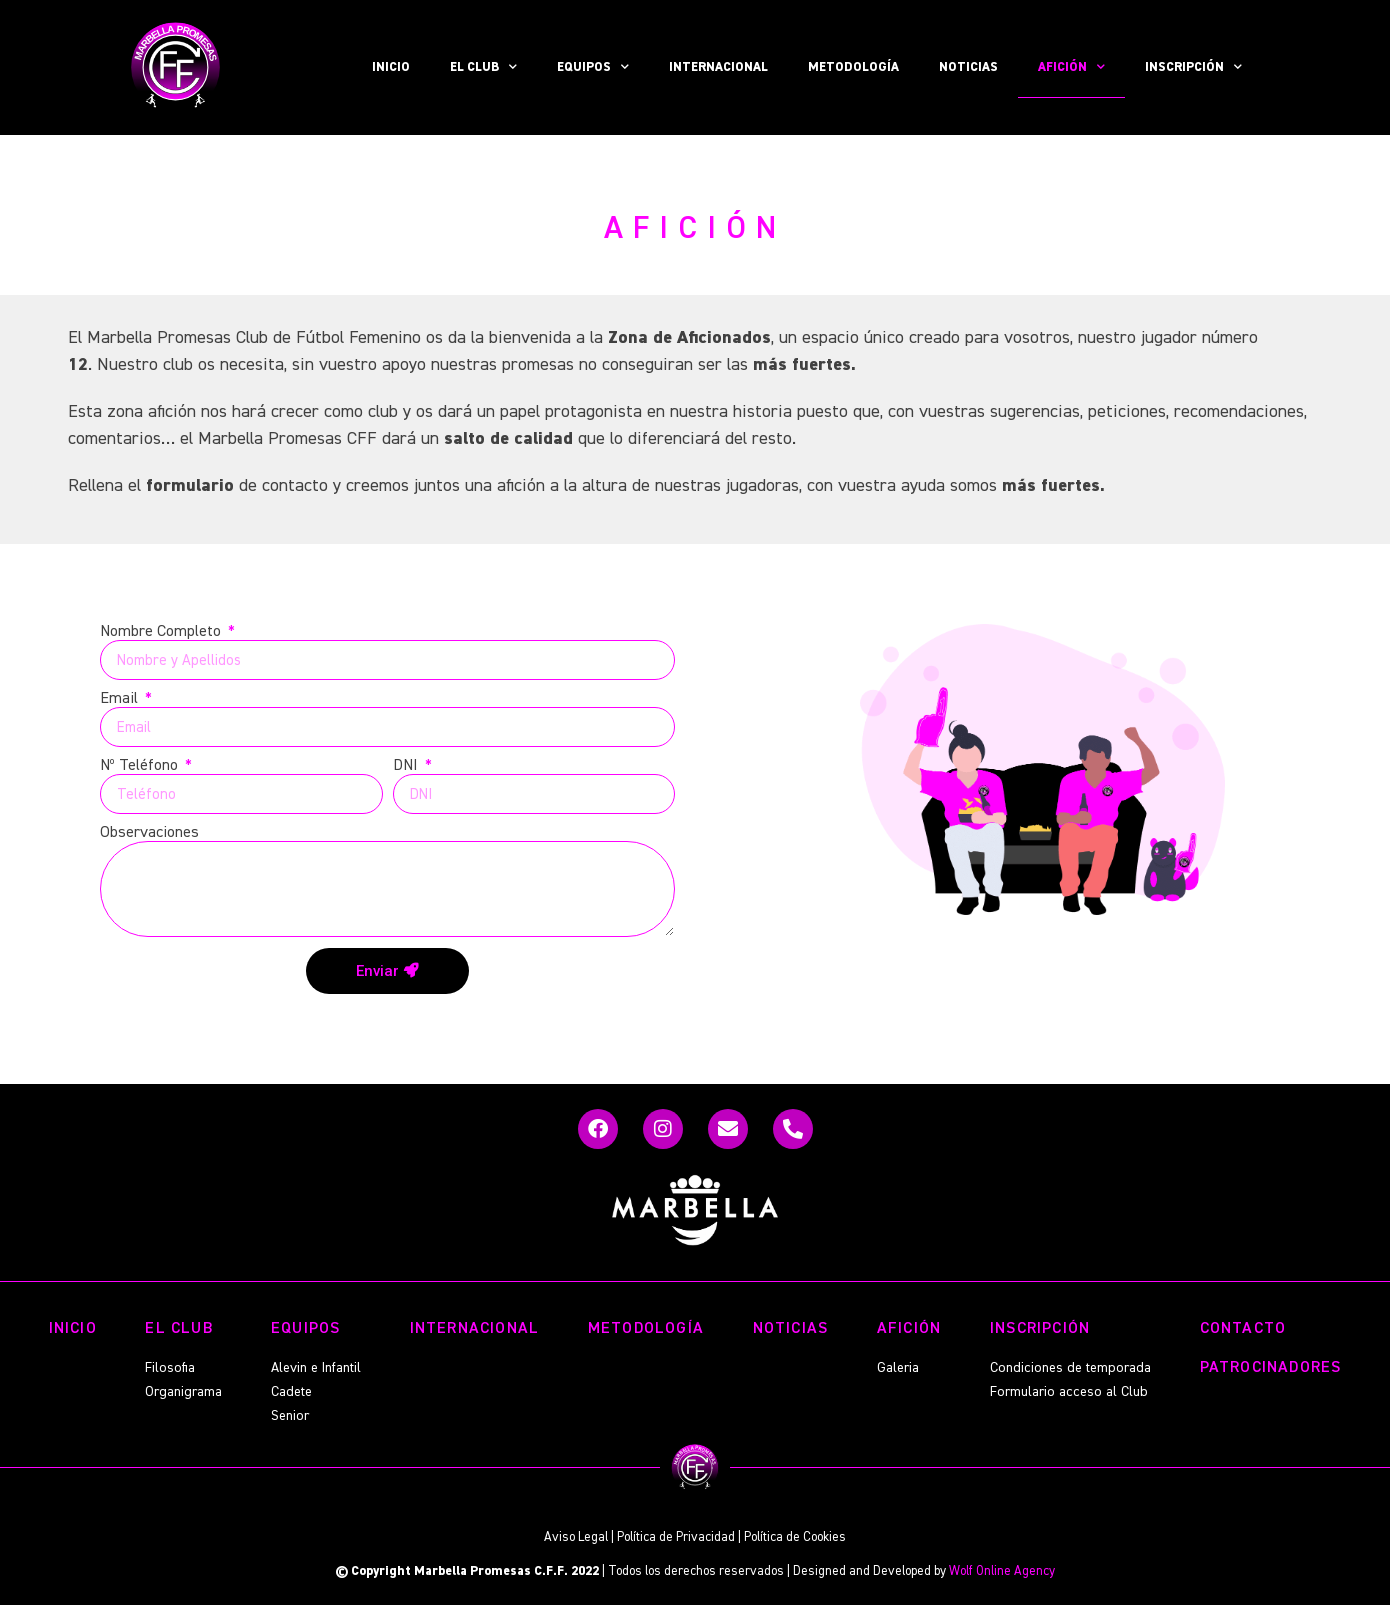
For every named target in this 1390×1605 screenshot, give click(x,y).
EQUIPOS (593, 67)
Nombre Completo (162, 632)
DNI (407, 766)
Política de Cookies (795, 1537)
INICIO (391, 67)
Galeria (898, 1368)
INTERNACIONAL (718, 67)
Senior (290, 1416)
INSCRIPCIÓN (1193, 67)
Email (121, 699)
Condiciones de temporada (1070, 1368)
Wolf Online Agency (1002, 1571)
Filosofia (170, 1368)
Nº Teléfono (141, 766)
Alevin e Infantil (316, 1368)
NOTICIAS (968, 67)
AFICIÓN (1071, 67)
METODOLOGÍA (853, 67)
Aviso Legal (576, 1537)
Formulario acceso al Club (1069, 1392)
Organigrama (183, 1392)
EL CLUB (483, 67)
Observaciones (149, 833)
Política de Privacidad (676, 1537)
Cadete (291, 1392)
